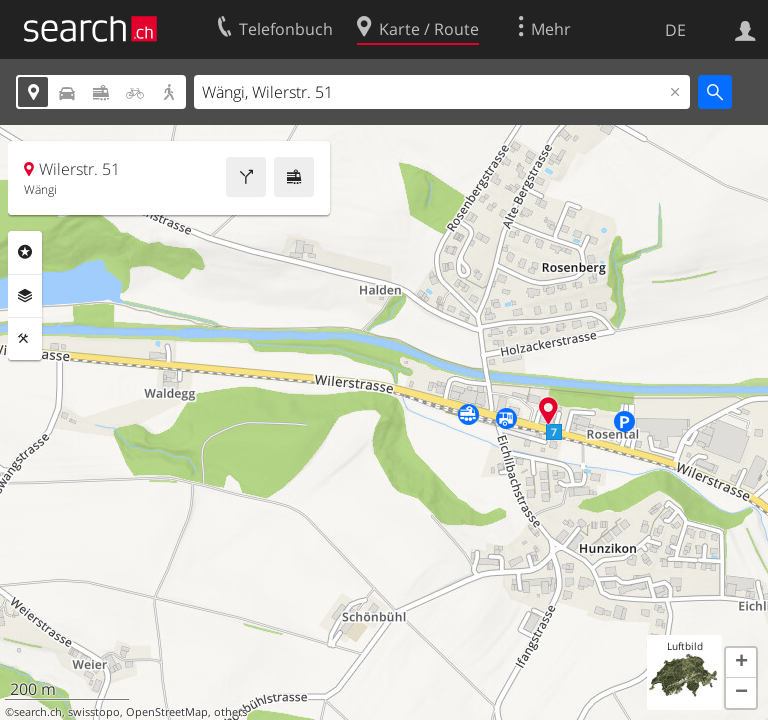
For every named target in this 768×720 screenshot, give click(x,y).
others (230, 712)
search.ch (38, 712)
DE (675, 30)
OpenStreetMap (167, 712)
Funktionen (25, 339)
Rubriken (25, 252)
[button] (741, 663)
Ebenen (25, 296)
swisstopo (94, 712)
